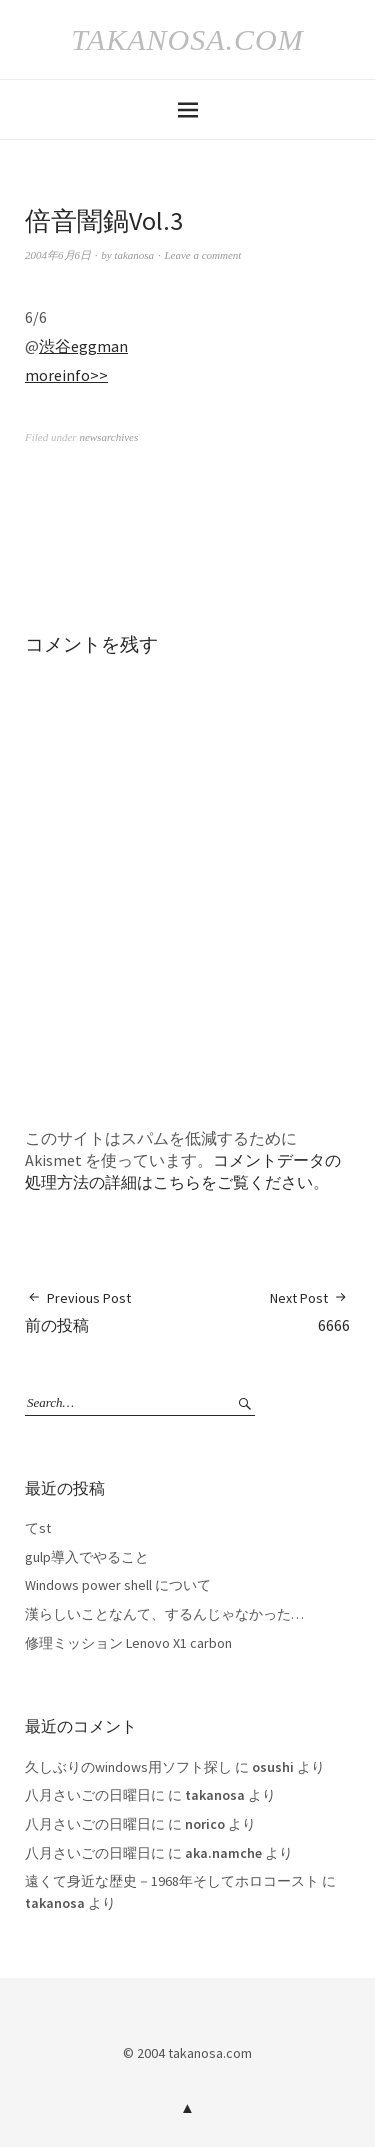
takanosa (134, 255)
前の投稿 (78, 1311)
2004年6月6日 (58, 255)
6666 (310, 1311)
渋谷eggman (83, 346)
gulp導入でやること (87, 1557)
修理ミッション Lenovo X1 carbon (128, 1643)
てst (38, 1528)
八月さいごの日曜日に (95, 1795)
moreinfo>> (66, 375)
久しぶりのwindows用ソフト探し (128, 1767)
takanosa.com (187, 39)
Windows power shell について (118, 1585)
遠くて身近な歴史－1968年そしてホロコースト (172, 1881)
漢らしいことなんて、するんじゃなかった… (164, 1614)
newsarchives (108, 437)
